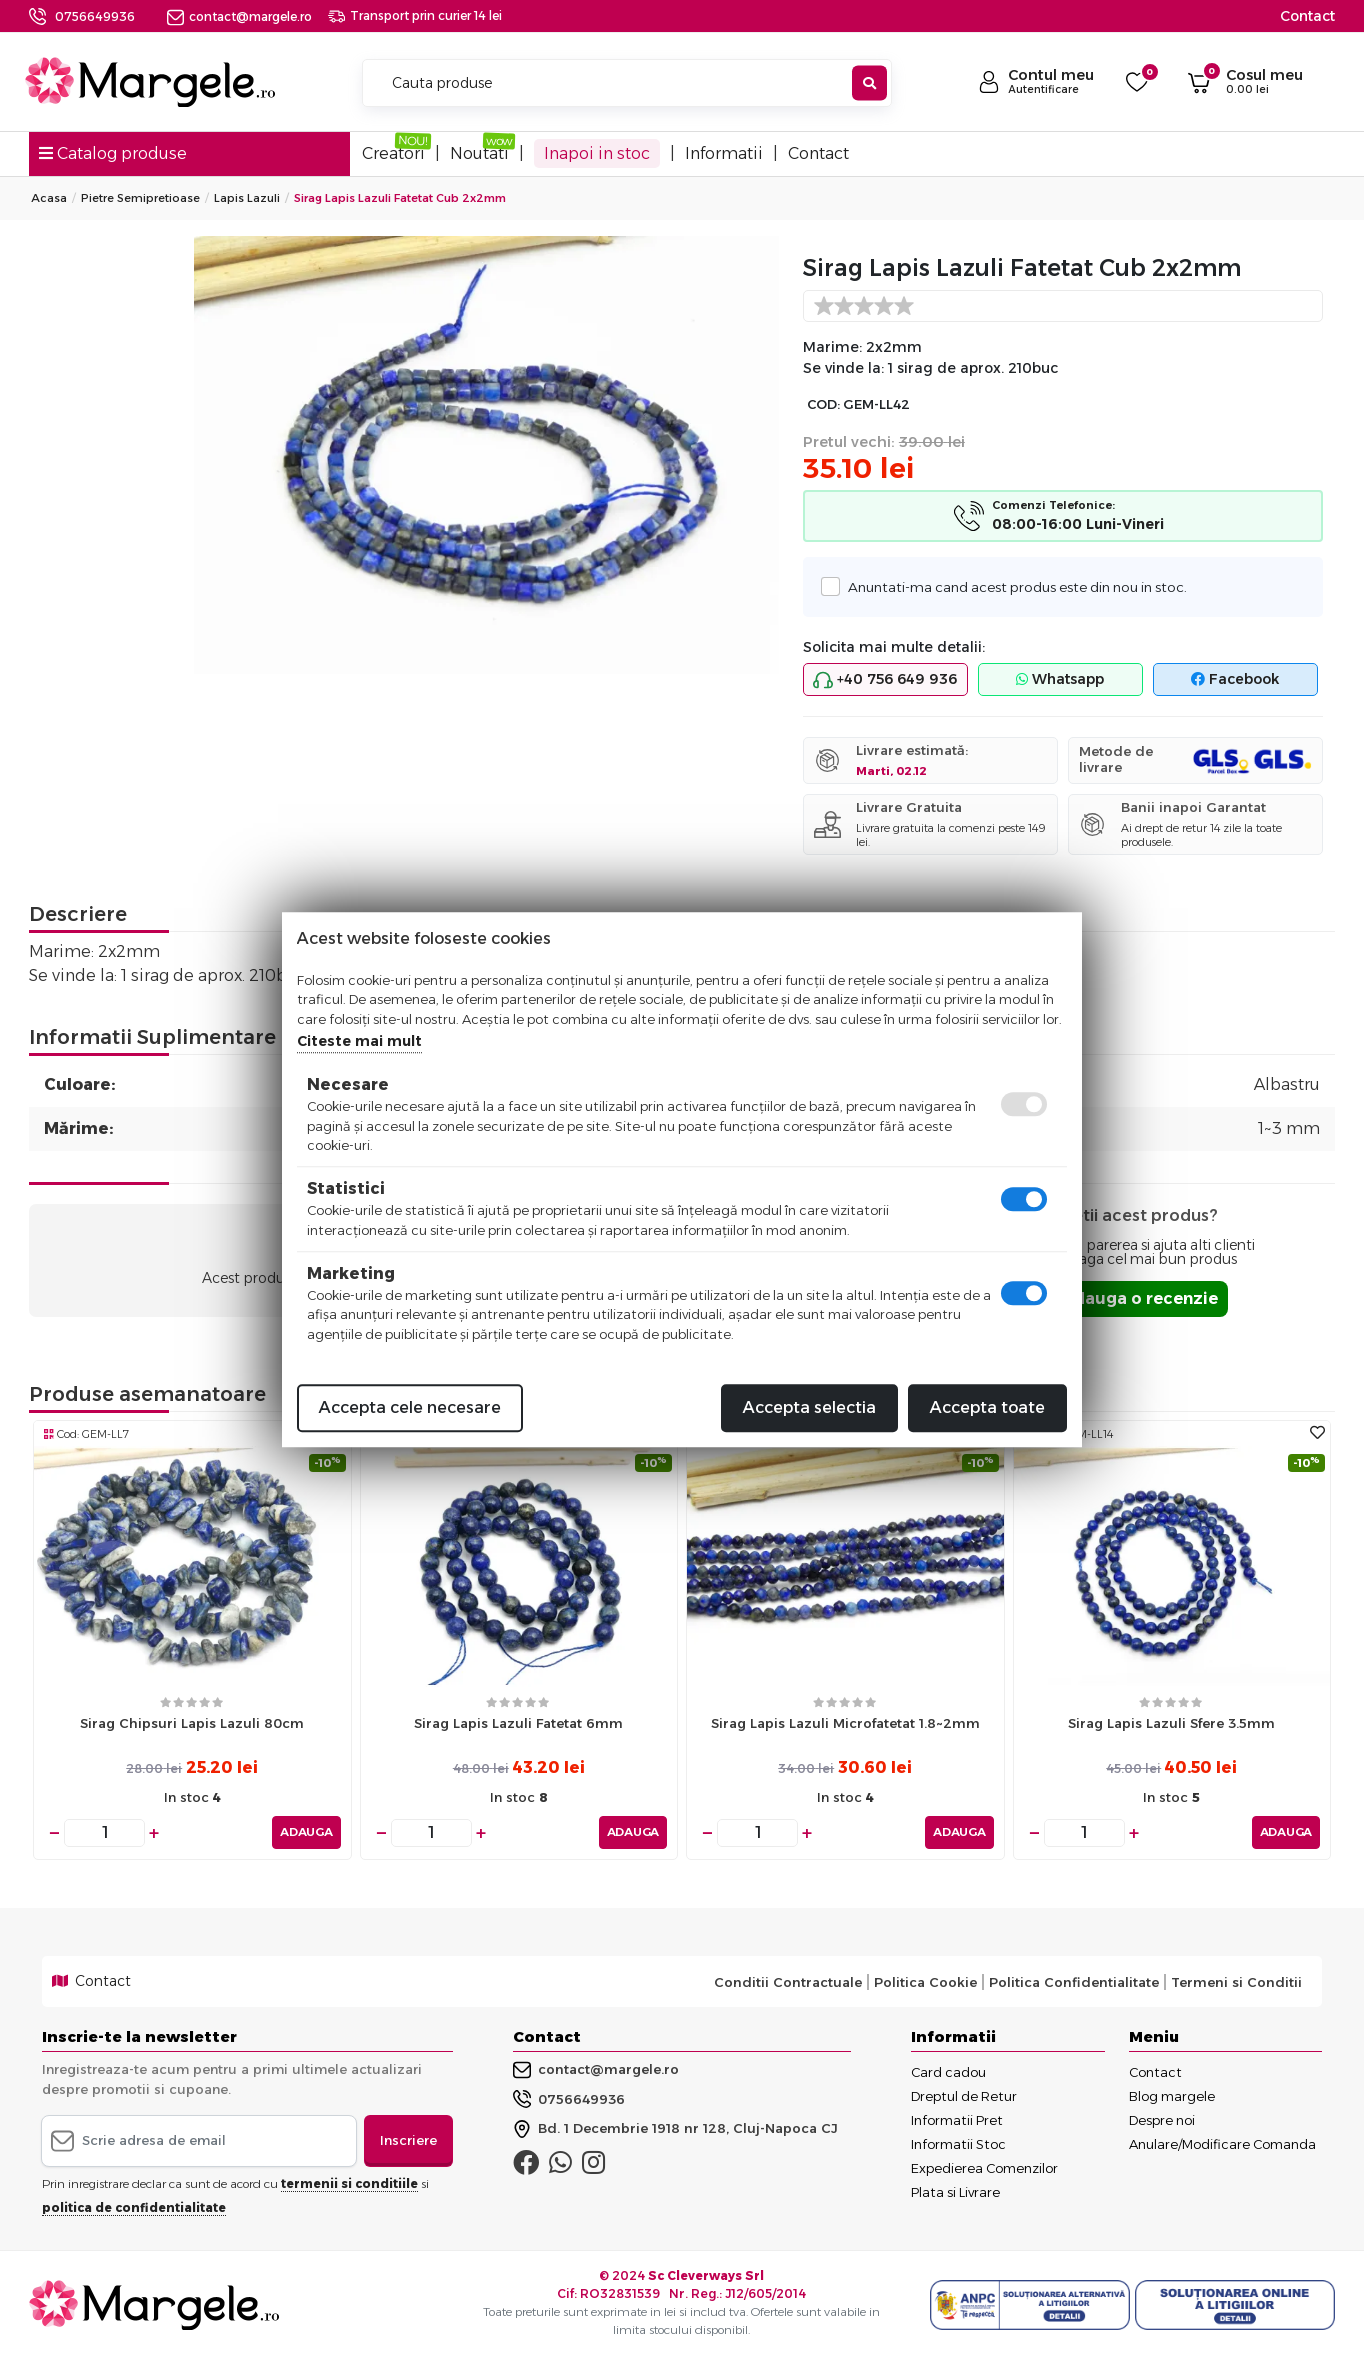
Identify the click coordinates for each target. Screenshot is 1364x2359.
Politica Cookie (925, 1981)
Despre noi (1162, 2120)
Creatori (393, 153)
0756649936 (95, 16)
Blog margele (1172, 2096)
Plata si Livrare (955, 2192)
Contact (1307, 16)
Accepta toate (987, 1407)
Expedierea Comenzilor (984, 2168)
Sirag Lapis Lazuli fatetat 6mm (518, 1723)
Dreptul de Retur (964, 2096)
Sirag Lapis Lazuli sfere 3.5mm (1171, 1723)
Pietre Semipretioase (140, 198)
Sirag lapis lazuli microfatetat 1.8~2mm (845, 1723)
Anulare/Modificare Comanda (1222, 2144)
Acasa (49, 198)
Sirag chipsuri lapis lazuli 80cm (192, 1723)
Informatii (724, 153)
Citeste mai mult (359, 1041)
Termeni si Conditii (1236, 1981)
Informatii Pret (957, 2120)
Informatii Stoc (958, 2144)
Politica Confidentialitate (1074, 1981)
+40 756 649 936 (885, 680)
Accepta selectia (809, 1407)
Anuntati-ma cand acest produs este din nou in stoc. (1012, 586)
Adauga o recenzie (1139, 1298)
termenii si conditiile (349, 2182)
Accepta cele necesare (410, 1407)
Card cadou (948, 2072)
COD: (823, 404)
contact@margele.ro (239, 16)
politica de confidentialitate (134, 2206)
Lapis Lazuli (247, 198)
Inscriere (408, 2140)
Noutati (479, 153)
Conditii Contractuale (788, 1981)
